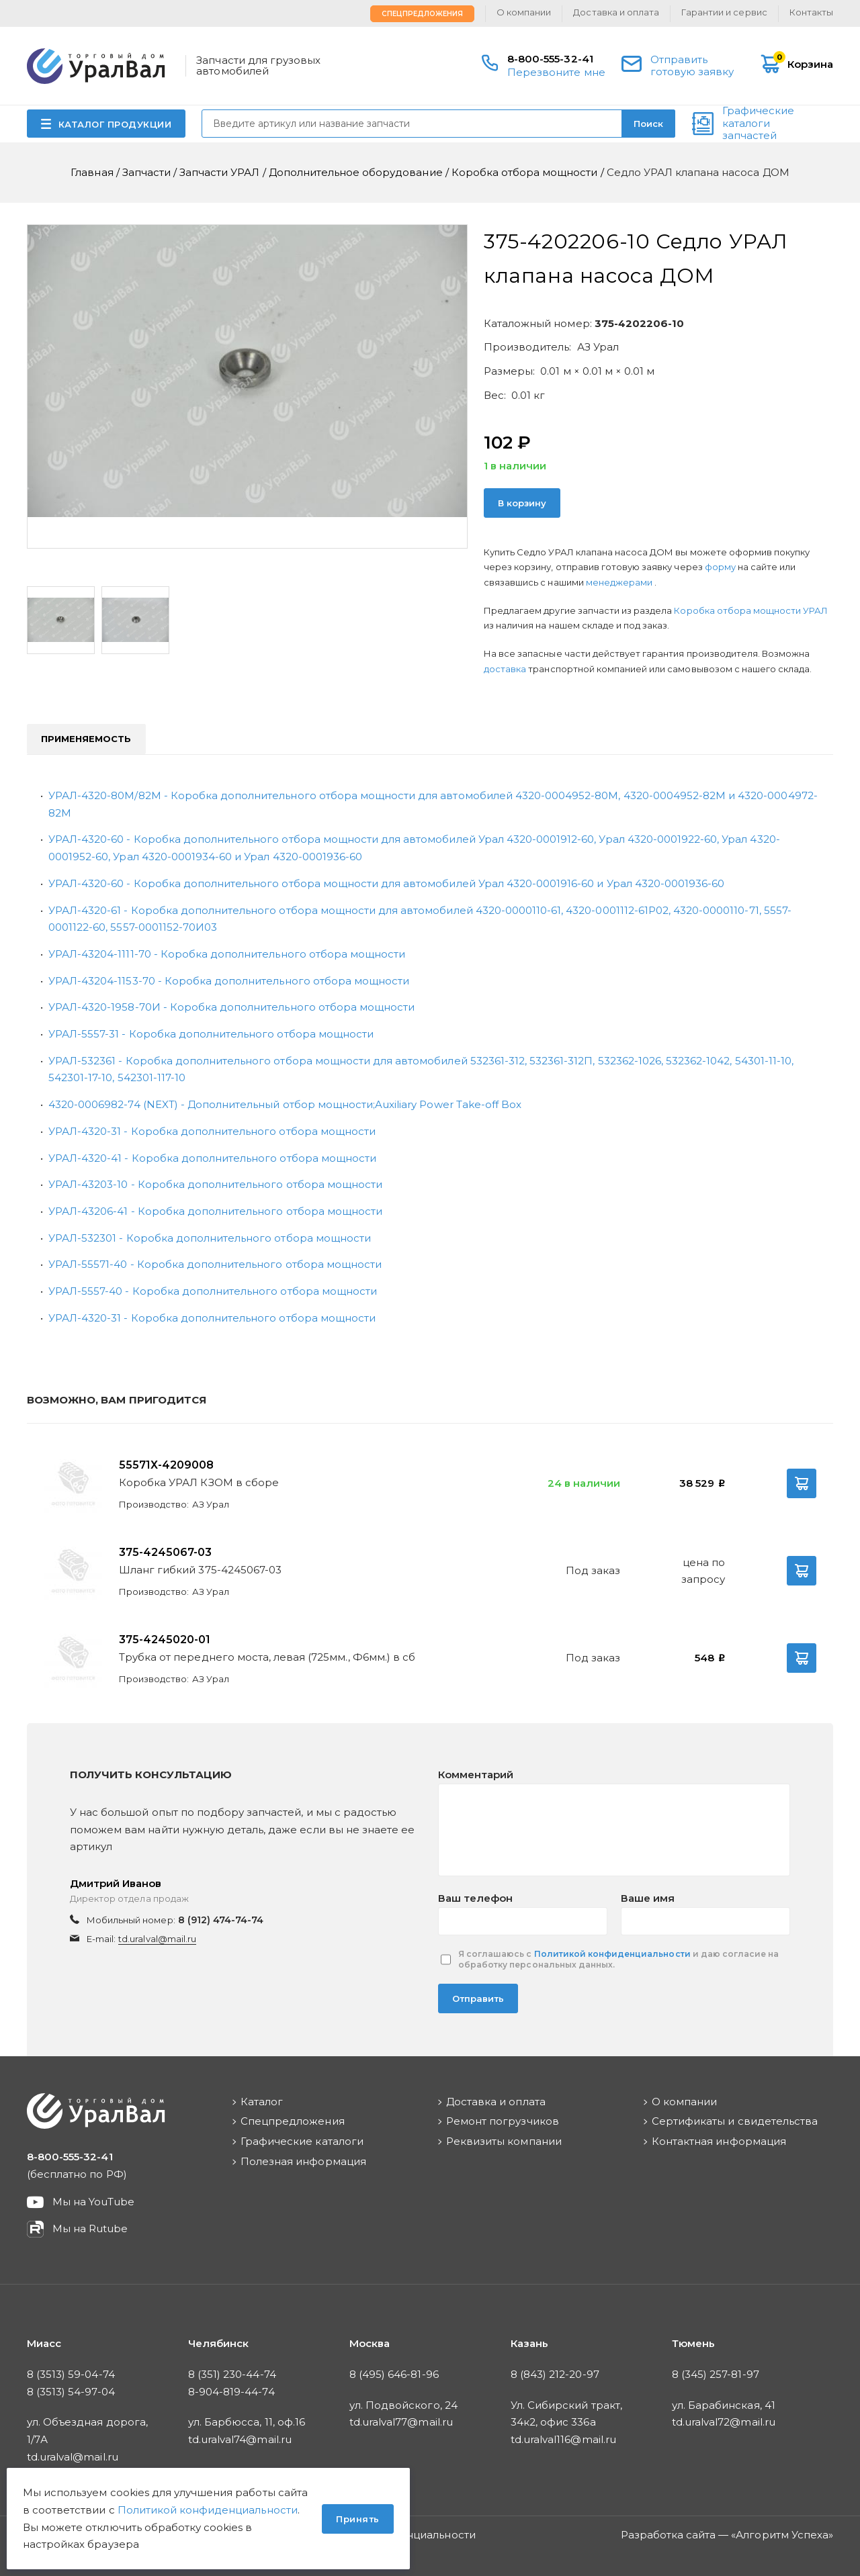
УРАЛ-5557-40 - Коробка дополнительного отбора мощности (212, 1291)
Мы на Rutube (90, 2228)
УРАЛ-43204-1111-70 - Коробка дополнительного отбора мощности (226, 954)
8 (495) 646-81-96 (394, 2374)
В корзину (522, 503)
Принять (358, 2519)
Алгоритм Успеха (782, 2534)
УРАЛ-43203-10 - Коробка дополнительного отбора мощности (215, 1184)
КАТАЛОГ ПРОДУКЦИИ (115, 124)
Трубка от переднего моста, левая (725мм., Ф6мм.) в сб (267, 1657)
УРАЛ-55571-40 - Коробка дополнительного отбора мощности (215, 1264)
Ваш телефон (475, 1898)
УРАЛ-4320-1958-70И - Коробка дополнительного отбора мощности (231, 1007)
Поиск (648, 123)
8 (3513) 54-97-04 (71, 2391)
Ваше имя (648, 1898)
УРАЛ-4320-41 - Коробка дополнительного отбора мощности (212, 1158)
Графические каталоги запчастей (758, 123)
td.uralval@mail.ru (157, 1938)
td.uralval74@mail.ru (240, 2439)
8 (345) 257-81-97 (715, 2374)
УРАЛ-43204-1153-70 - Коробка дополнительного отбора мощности (228, 980)
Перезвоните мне (556, 72)
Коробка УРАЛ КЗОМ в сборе (199, 1482)
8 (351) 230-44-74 (232, 2374)
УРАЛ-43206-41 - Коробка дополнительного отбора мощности (215, 1211)
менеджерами (620, 582)
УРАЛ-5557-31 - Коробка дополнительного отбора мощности (211, 1033)
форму (720, 566)
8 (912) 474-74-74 (221, 1920)
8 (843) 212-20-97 (555, 2374)
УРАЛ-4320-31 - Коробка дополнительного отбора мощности (212, 1131)
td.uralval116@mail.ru (563, 2439)
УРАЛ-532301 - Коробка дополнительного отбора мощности (209, 1238)
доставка (505, 668)
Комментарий (475, 1774)
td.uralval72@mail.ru (723, 2422)
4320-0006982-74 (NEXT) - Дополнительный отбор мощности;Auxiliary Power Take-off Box (284, 1104)
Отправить (478, 1998)
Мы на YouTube (93, 2201)
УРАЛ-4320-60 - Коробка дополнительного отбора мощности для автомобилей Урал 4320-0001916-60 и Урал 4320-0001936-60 (386, 883)
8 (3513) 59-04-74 (71, 2374)
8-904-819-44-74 (231, 2391)
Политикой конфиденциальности (612, 1954)
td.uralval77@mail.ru (401, 2422)
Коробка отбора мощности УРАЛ (751, 610)
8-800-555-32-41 (550, 58)
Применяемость (86, 738)
